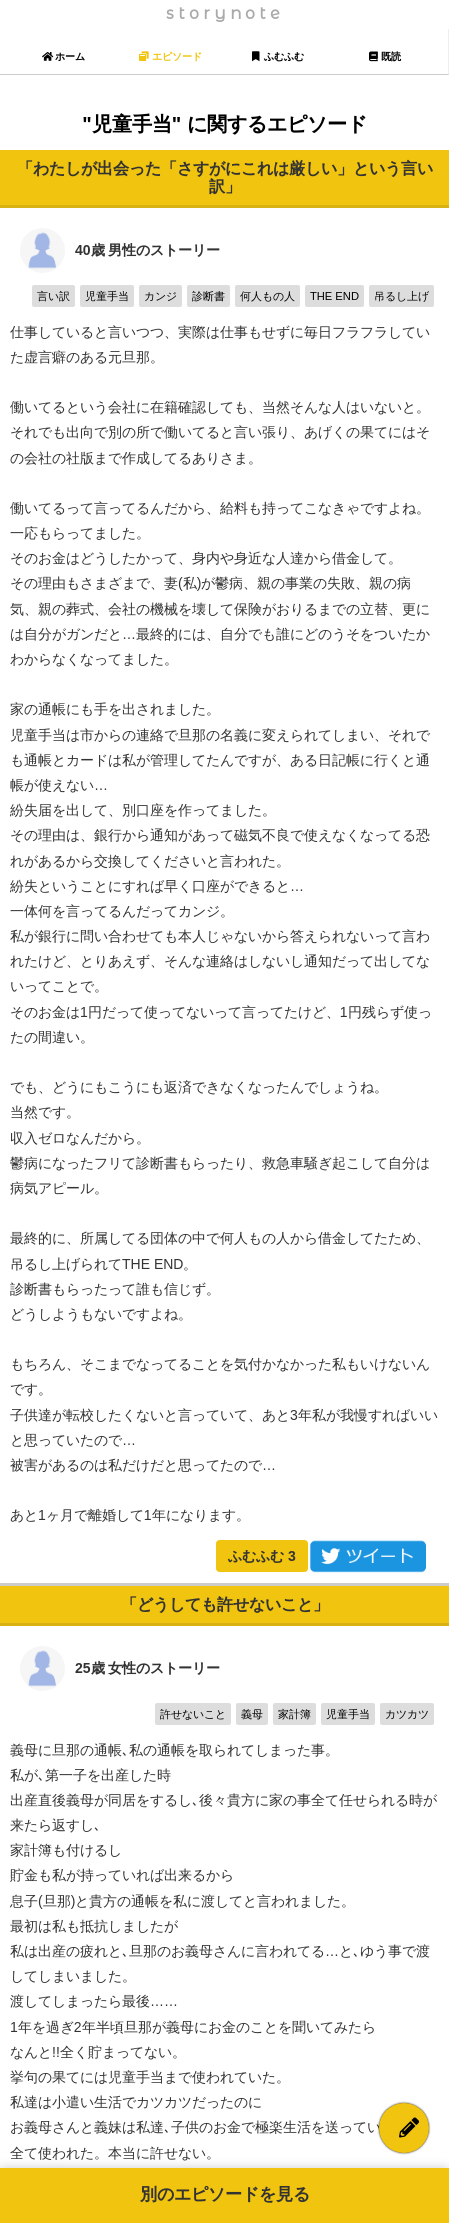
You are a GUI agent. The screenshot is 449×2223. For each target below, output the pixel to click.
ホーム (63, 56)
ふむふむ (262, 1556)
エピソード (170, 56)
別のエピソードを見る (225, 2194)
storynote (225, 13)
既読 (384, 56)
